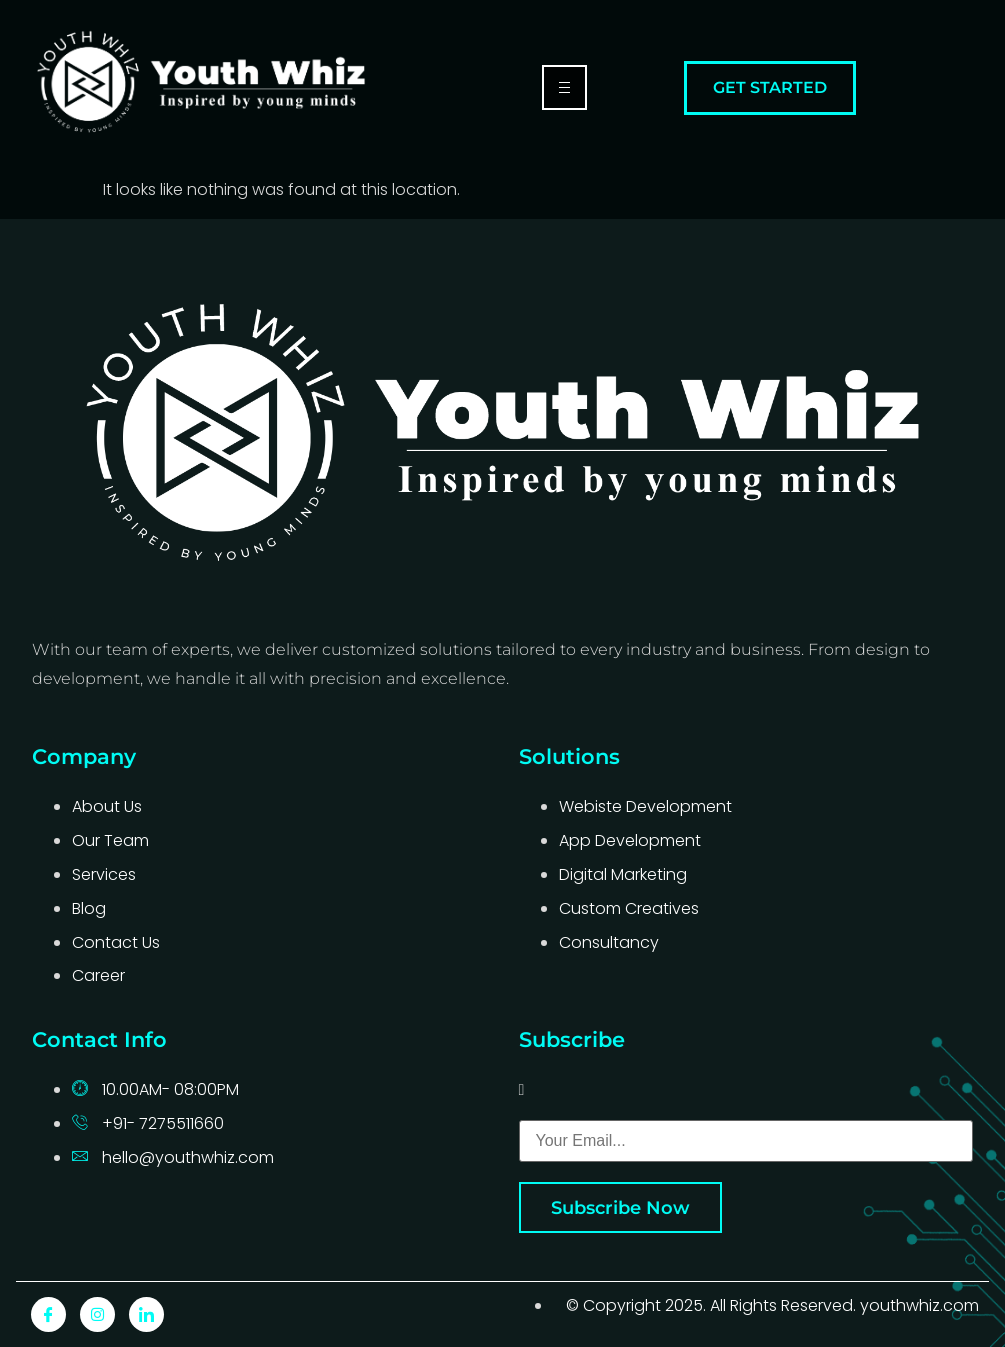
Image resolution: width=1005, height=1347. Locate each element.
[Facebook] (48, 1314)
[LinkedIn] (146, 1314)
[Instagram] (97, 1314)
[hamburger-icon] (564, 87)
